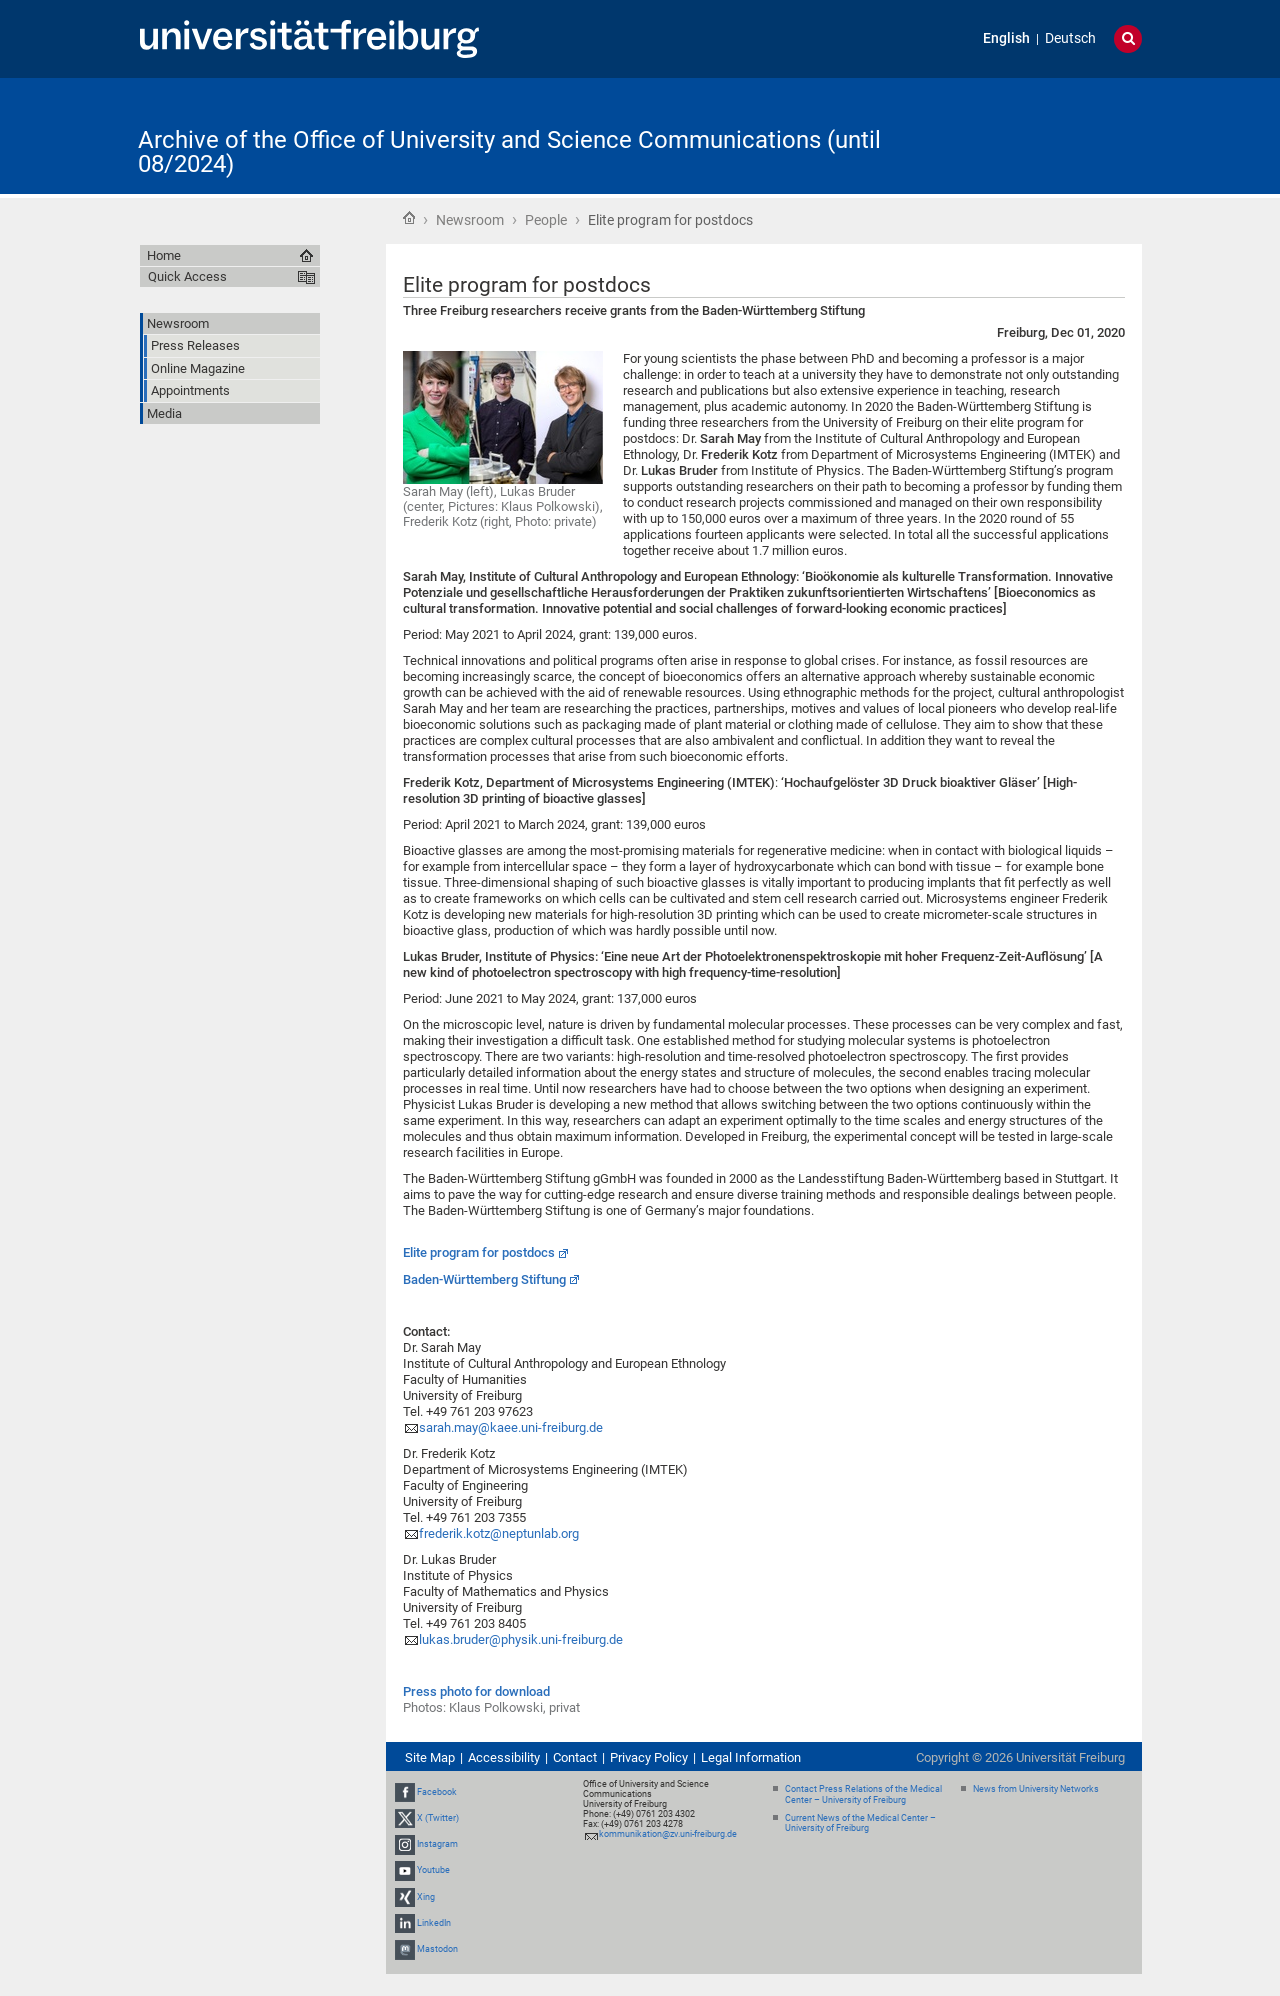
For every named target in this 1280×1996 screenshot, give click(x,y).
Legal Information (751, 1757)
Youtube (433, 1871)
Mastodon (437, 1949)
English (1006, 38)
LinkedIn (434, 1923)
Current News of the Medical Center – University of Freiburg (860, 1823)
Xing (426, 1897)
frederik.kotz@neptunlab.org (499, 1533)
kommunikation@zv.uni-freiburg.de (668, 1834)
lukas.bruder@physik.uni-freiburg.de (521, 1639)
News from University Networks (1036, 1789)
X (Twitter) (438, 1818)
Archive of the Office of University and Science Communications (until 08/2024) (509, 152)
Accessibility (504, 1757)
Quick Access (187, 276)
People (546, 220)
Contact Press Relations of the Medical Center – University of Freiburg (863, 1794)
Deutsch (1070, 38)
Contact (575, 1757)
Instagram (437, 1844)
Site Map (430, 1757)
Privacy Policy (649, 1757)
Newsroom (470, 220)
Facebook (437, 1792)
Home (409, 218)
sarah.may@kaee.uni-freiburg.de (511, 1427)
